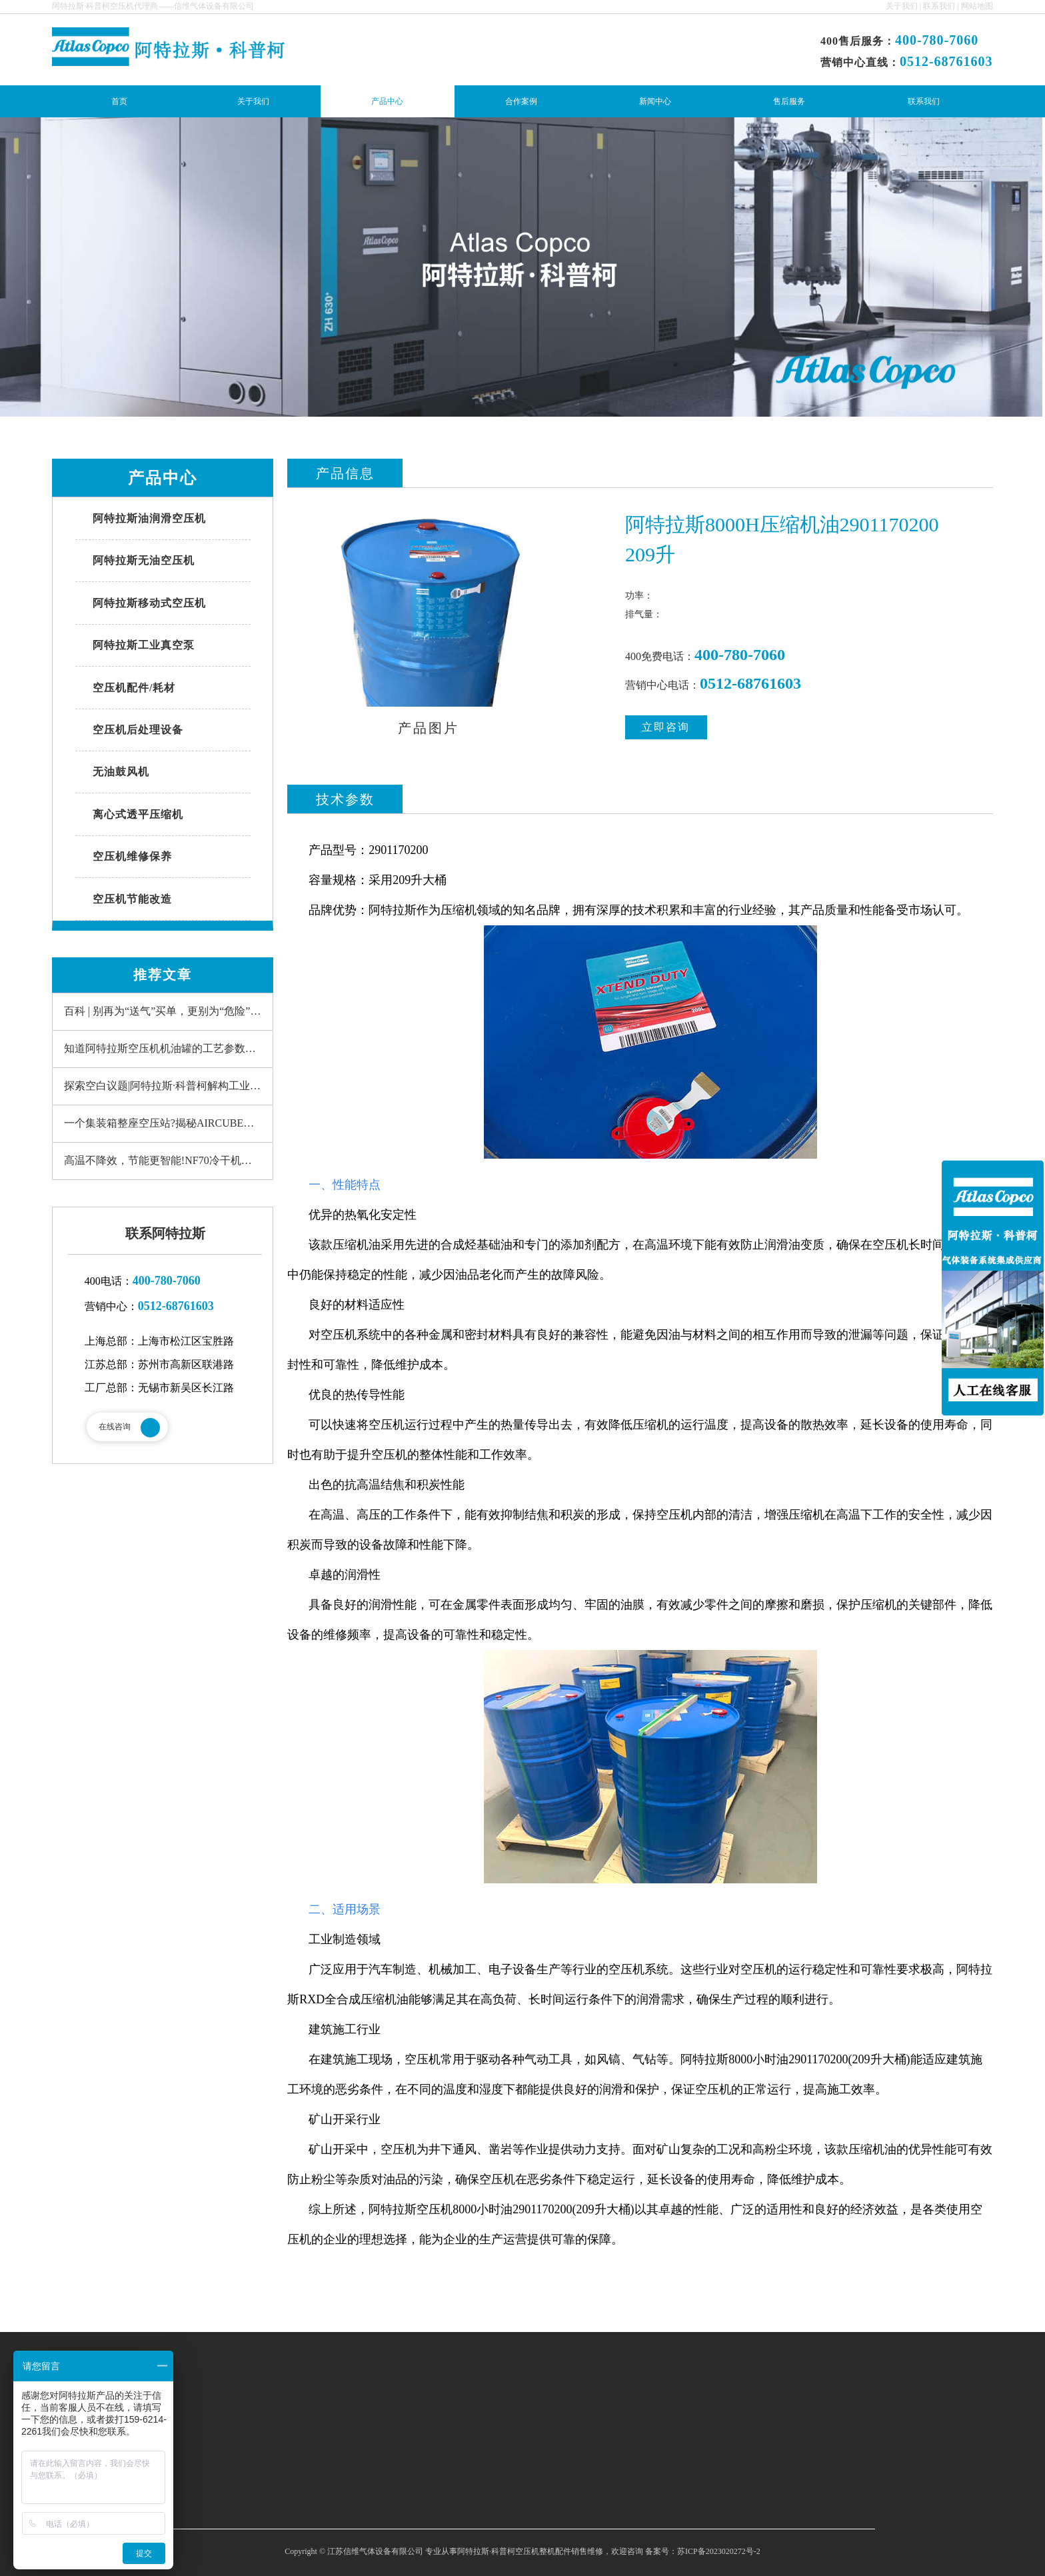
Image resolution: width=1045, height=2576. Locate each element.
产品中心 (387, 101)
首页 (119, 101)
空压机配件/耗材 (134, 687)
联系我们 (939, 6)
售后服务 (789, 101)
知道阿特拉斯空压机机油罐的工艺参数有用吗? (168, 1051)
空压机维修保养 (132, 856)
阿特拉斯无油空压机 (144, 560)
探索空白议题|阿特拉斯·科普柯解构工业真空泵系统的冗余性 (168, 1089)
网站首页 (275, 2420)
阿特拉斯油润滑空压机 (149, 518)
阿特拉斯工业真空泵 (144, 645)
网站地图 (977, 6)
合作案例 (521, 101)
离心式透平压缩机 (138, 814)
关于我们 (902, 6)
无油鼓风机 (121, 771)
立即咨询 (666, 730)
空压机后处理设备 (138, 729)
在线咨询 (115, 1430)
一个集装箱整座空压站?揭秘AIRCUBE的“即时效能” (168, 1126)
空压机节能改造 (132, 899)
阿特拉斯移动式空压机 (149, 603)
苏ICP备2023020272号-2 (718, 2554)
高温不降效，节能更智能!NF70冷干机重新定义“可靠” (168, 1163)
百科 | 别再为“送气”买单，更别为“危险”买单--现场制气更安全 (168, 1014)
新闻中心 (655, 101)
